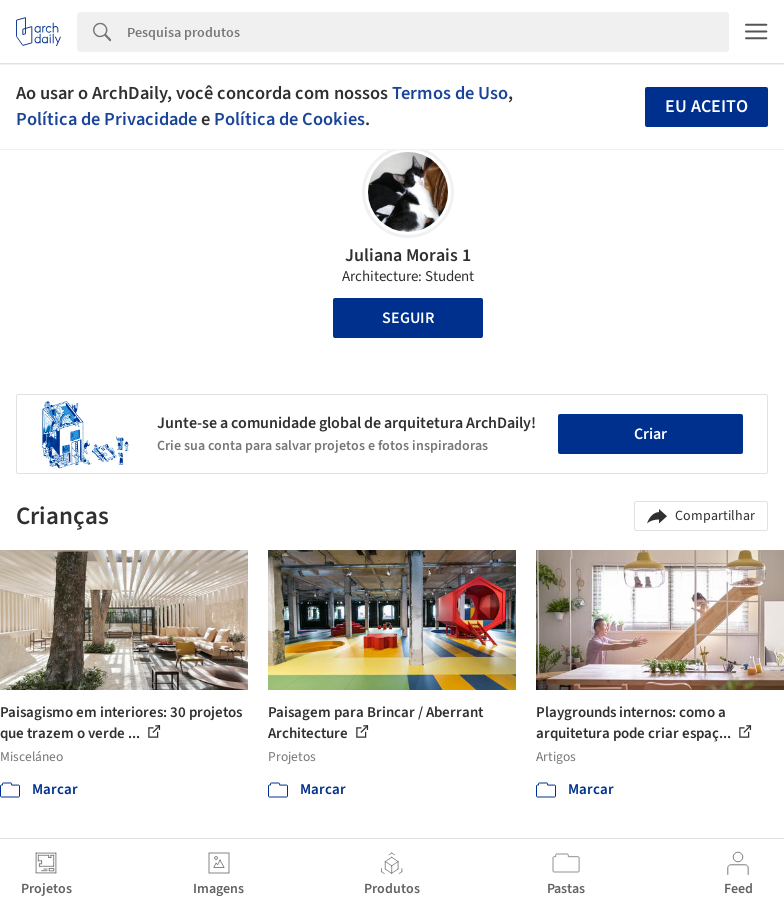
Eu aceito (706, 106)
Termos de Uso (450, 93)
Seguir (408, 318)
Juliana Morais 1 (408, 255)
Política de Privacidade (106, 119)
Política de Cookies (289, 119)
